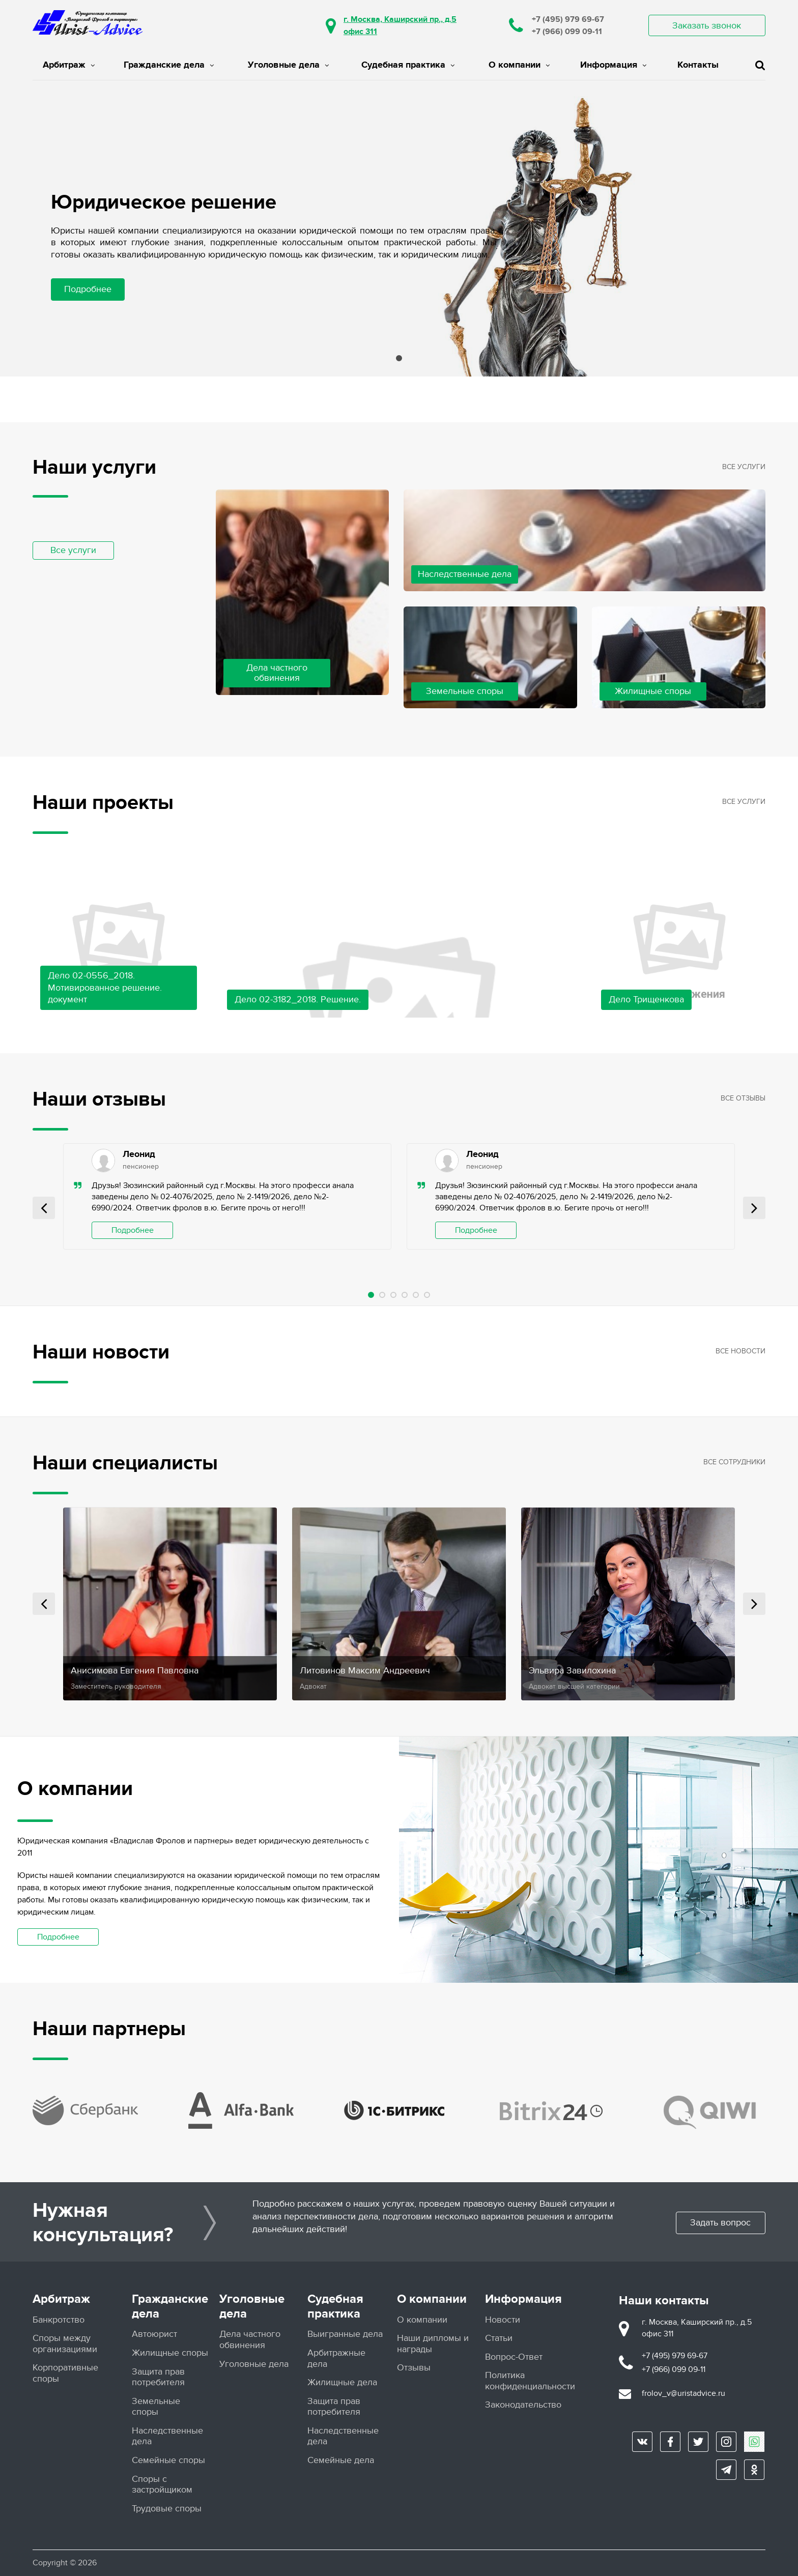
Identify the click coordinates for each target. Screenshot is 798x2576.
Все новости (740, 1351)
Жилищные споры (170, 2352)
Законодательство (523, 2404)
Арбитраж (69, 65)
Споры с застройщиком (162, 2484)
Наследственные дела (167, 2436)
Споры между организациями (65, 2343)
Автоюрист (154, 2334)
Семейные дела (340, 2459)
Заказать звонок (706, 25)
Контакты (698, 65)
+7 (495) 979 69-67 (568, 19)
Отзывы (414, 2367)
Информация (613, 65)
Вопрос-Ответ (514, 2356)
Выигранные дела (345, 2334)
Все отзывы (743, 1098)
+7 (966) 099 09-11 (567, 31)
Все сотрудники (734, 1462)
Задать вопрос (719, 2222)
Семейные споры (168, 2459)
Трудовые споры (167, 2508)
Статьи (498, 2337)
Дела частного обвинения (249, 2340)
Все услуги (73, 550)
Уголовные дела (288, 65)
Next (754, 1208)
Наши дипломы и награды (433, 2343)
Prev (44, 1208)
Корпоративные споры (65, 2373)
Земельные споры (156, 2406)
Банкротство (58, 2319)
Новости (502, 2319)
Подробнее (87, 289)
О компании (519, 65)
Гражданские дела (169, 65)
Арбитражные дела (336, 2358)
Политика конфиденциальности (530, 2381)
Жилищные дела (342, 2382)
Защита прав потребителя (158, 2377)
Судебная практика (407, 65)
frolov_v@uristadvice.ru (683, 2393)
